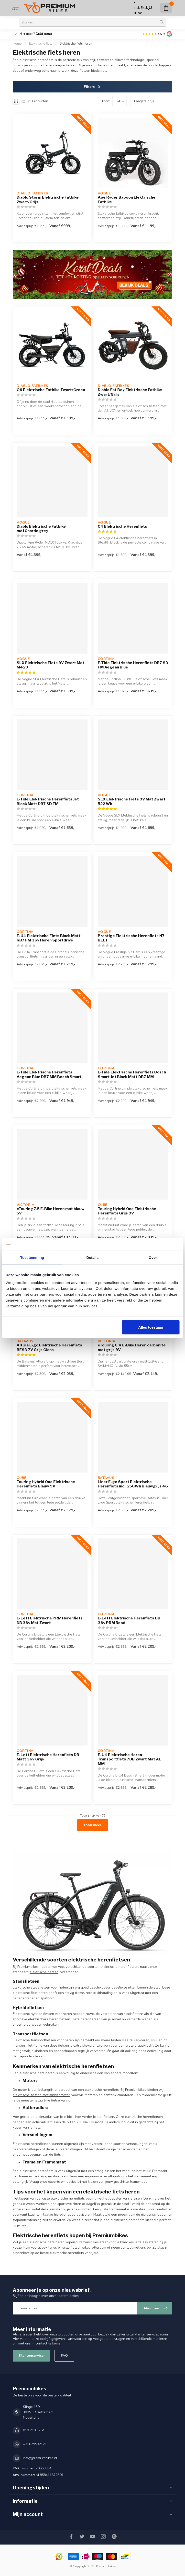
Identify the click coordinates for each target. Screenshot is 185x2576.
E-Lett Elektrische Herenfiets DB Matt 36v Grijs (48, 1757)
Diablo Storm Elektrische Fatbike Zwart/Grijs (48, 199)
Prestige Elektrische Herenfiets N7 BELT (131, 938)
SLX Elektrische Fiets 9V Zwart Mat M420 (50, 665)
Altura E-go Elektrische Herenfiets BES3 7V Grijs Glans (49, 1347)
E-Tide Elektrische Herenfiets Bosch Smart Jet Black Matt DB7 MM (132, 1074)
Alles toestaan (150, 1327)
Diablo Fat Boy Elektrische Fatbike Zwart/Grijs (130, 392)
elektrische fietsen (44, 1972)
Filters (92, 86)
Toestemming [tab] (32, 1257)
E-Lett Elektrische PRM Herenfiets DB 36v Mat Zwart (50, 1620)
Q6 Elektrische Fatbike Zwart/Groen (51, 390)
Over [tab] (153, 1257)
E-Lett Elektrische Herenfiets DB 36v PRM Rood (129, 1620)
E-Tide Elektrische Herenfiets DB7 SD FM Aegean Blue (133, 665)
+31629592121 (35, 2444)
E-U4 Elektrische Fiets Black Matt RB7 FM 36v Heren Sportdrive (49, 938)
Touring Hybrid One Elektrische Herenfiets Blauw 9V (46, 1484)
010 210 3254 (33, 2430)
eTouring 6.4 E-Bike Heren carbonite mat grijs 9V (132, 1347)
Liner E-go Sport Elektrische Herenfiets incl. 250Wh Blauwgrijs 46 (133, 1484)
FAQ (64, 2355)
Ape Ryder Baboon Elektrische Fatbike (126, 199)
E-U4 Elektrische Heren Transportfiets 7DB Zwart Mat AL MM (129, 1759)
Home (17, 43)
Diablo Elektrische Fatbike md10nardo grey (41, 528)
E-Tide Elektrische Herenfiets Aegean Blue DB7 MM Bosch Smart (49, 1074)
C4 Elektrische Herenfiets (122, 526)
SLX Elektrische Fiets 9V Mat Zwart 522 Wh (131, 801)
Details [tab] (93, 1257)
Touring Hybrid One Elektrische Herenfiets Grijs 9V (127, 1211)
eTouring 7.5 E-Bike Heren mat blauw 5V (51, 1211)
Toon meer (92, 1825)
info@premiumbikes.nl (40, 2458)
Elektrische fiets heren (76, 43)
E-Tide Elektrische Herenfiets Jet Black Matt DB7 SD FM (48, 801)
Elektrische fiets (40, 43)
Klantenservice (31, 2355)
